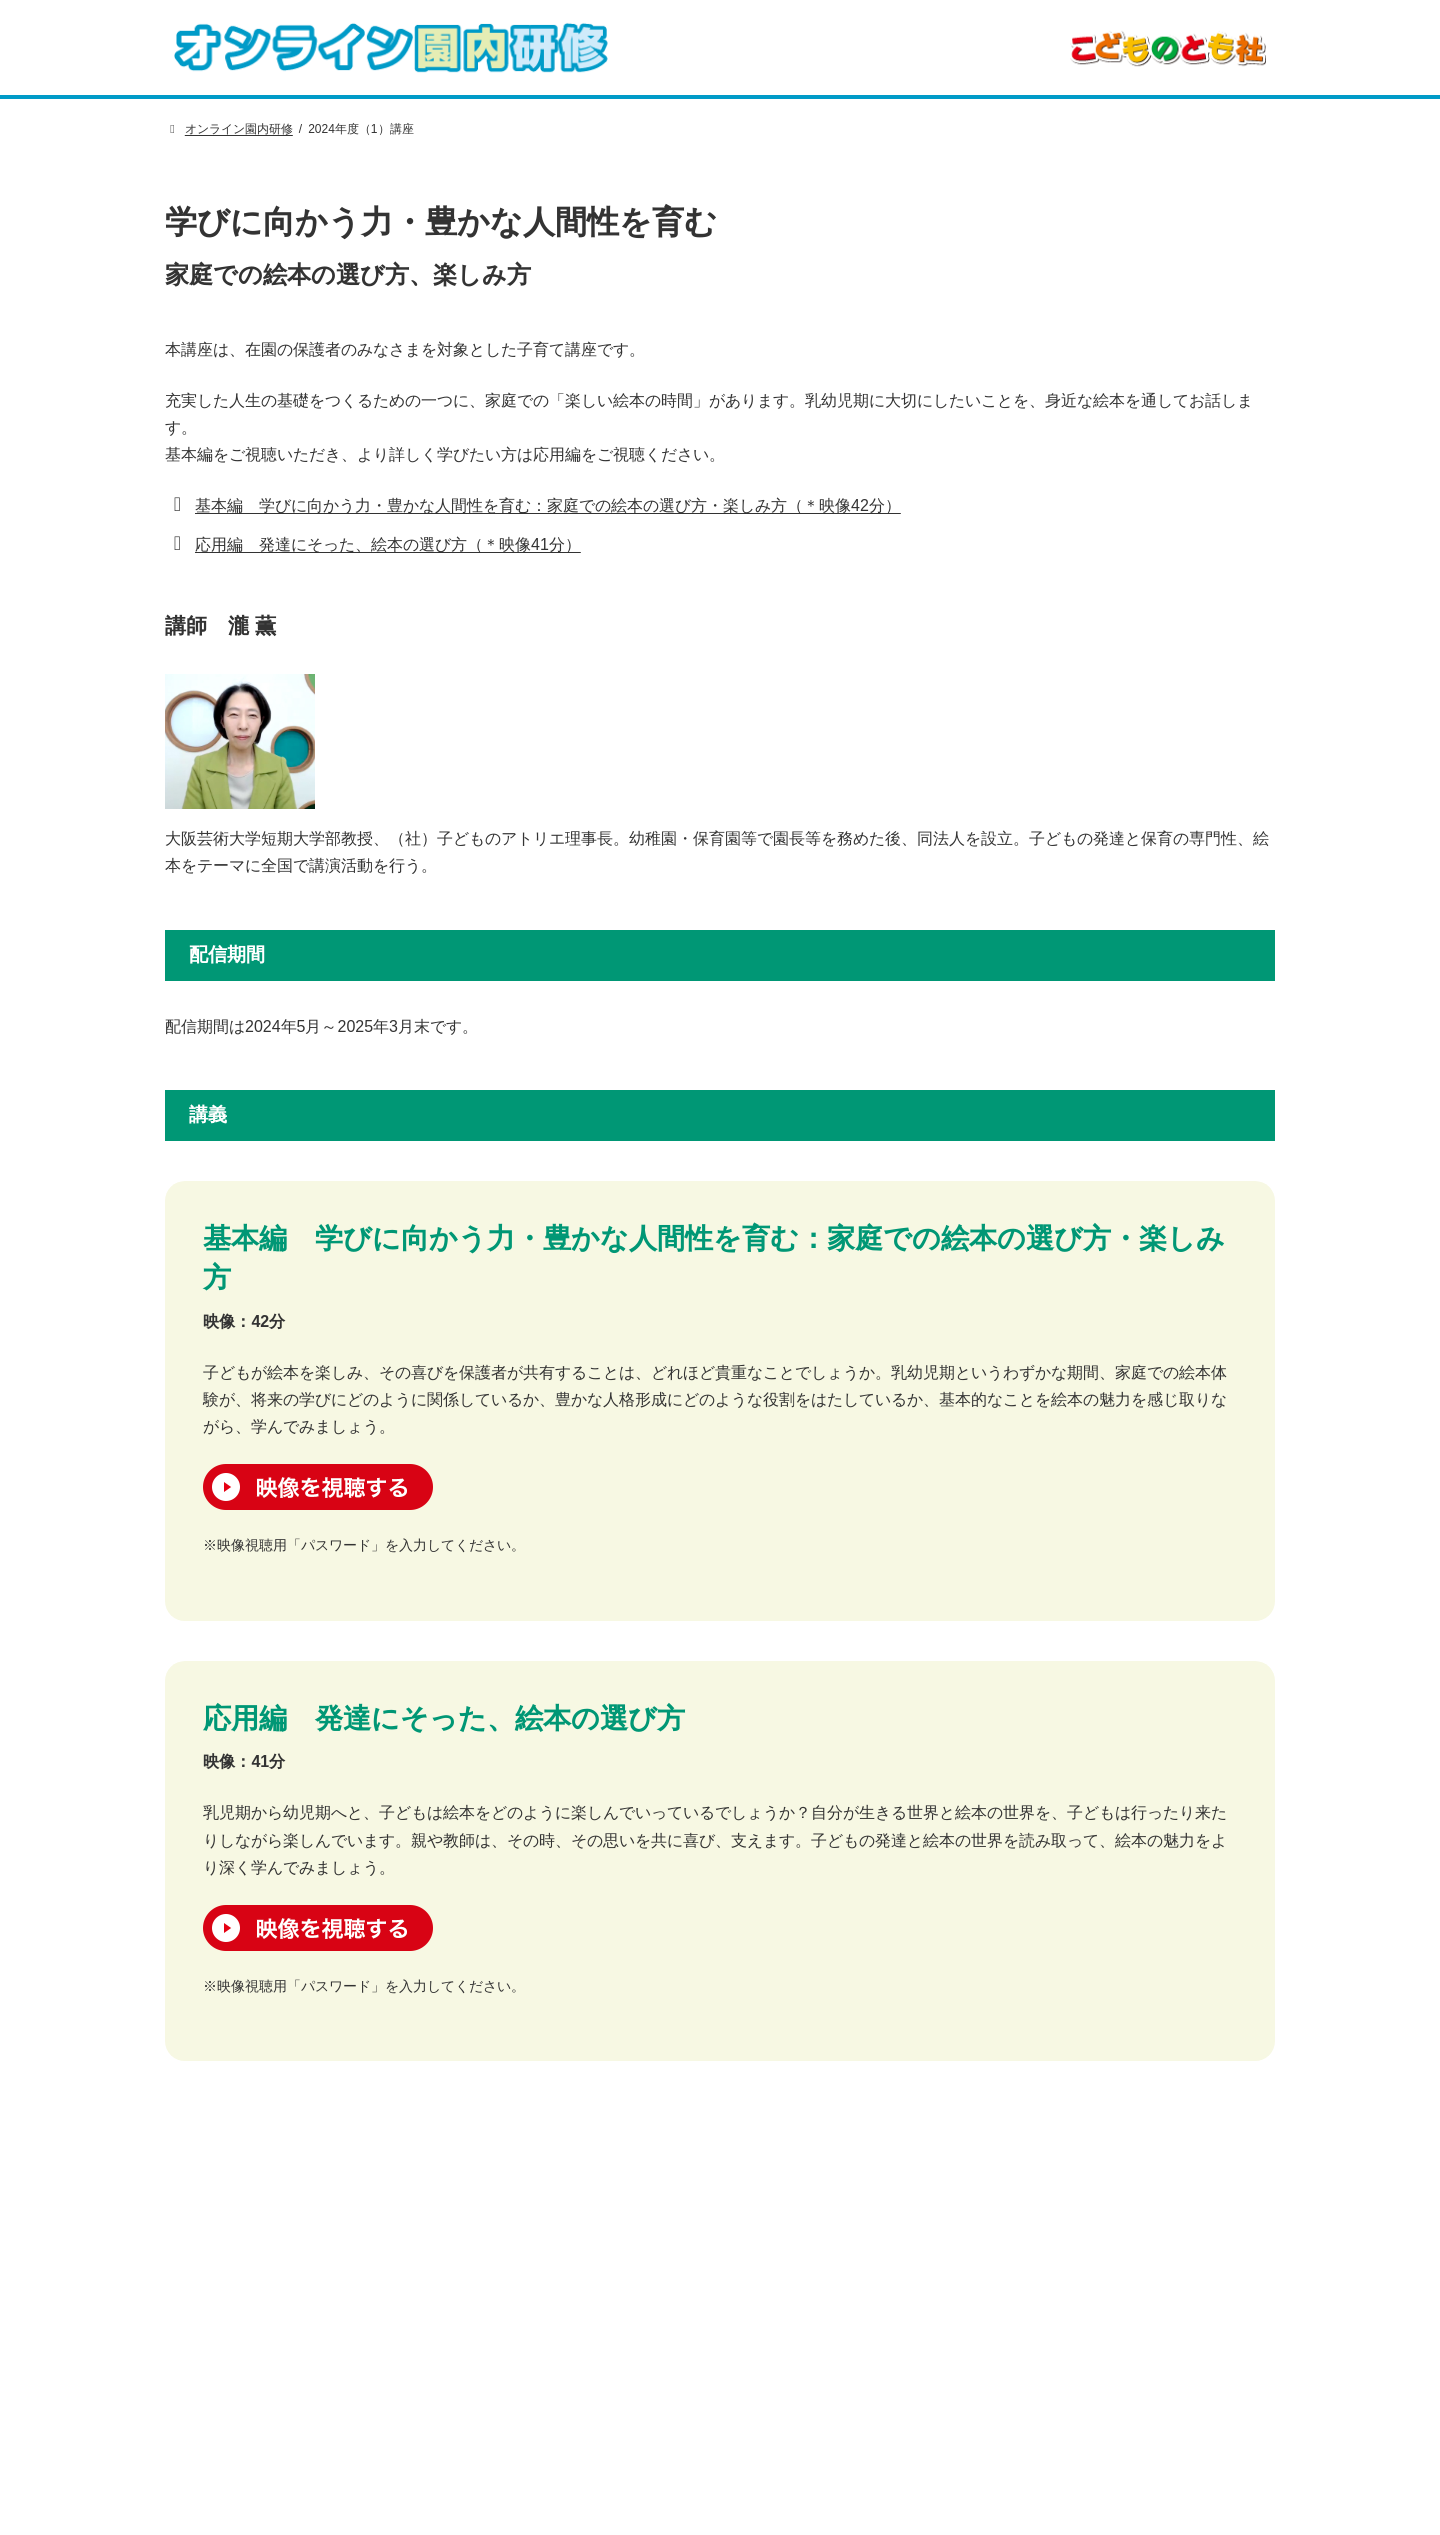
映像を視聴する (318, 1487)
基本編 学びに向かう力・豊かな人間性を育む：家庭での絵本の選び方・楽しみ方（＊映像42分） (548, 505)
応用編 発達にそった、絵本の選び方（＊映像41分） (388, 544)
